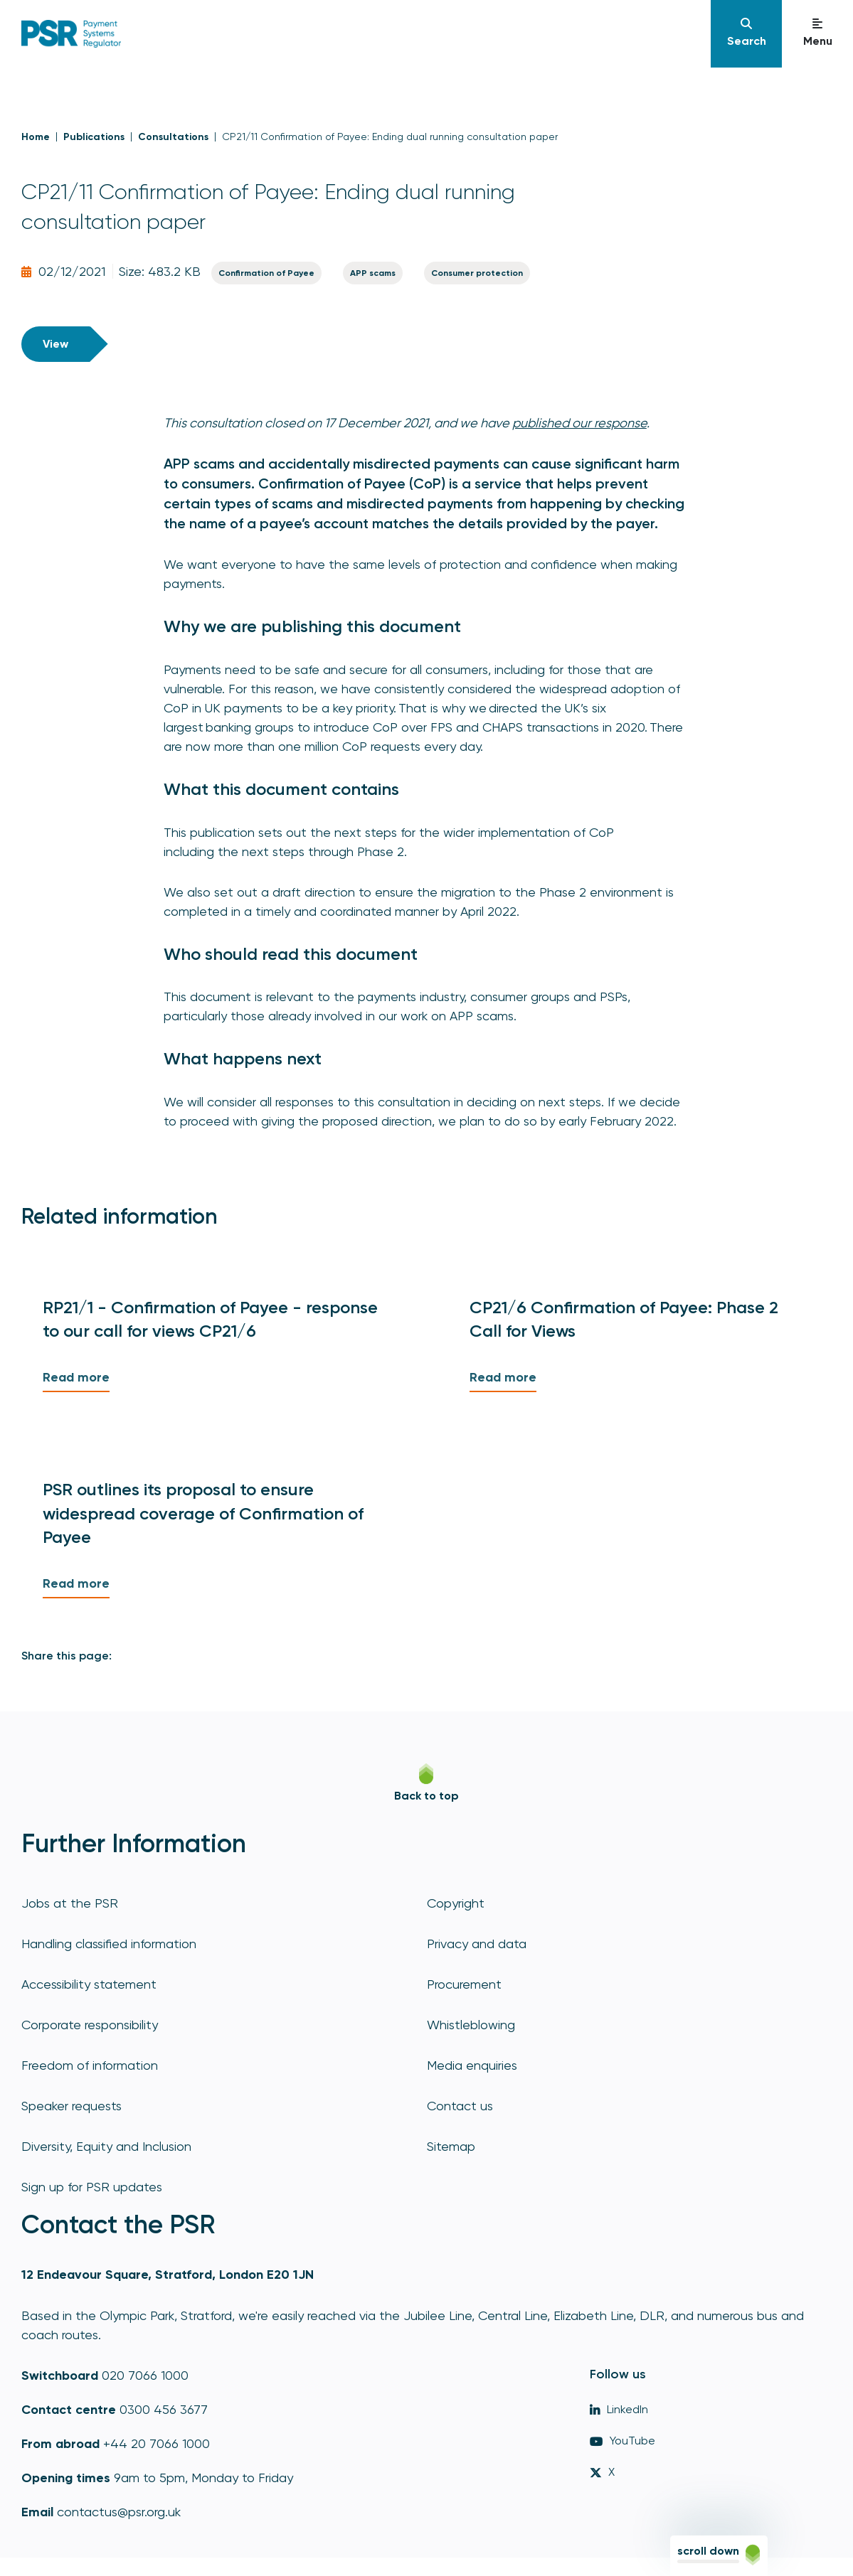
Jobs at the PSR (69, 1903)
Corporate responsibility (89, 2024)
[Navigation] (746, 34)
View (55, 344)
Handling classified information (108, 1943)
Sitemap (451, 2146)
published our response (579, 422)
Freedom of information (89, 2065)
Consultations (173, 137)
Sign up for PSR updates (91, 2186)
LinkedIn (619, 2409)
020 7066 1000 (145, 2375)
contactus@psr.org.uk (119, 2511)
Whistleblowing (471, 2024)
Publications (93, 137)
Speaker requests (71, 2105)
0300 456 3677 (164, 2409)
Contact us (460, 2105)
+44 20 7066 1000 (156, 2443)
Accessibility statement (89, 1984)
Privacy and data (476, 1943)
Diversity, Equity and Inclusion (106, 2146)
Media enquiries (472, 2065)
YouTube (622, 2440)
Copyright (455, 1903)
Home (35, 137)
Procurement (464, 1984)
